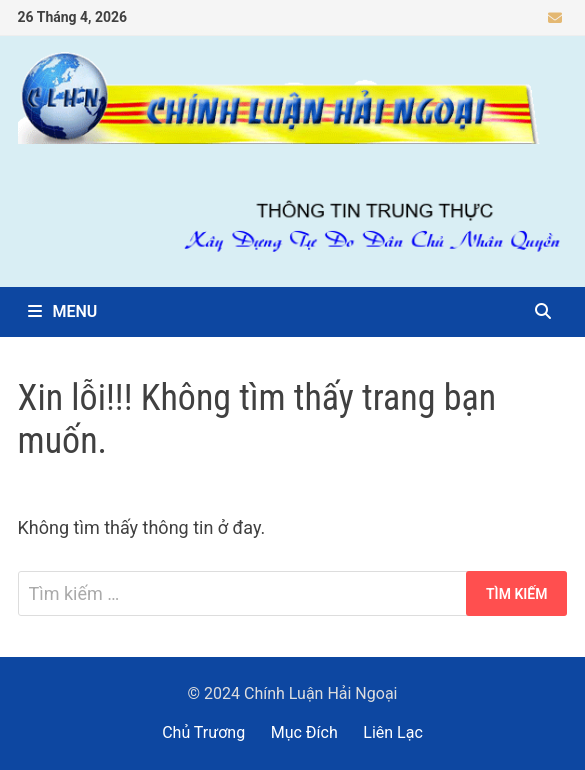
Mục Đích (304, 732)
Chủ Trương (203, 732)
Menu (63, 311)
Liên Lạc (393, 732)
